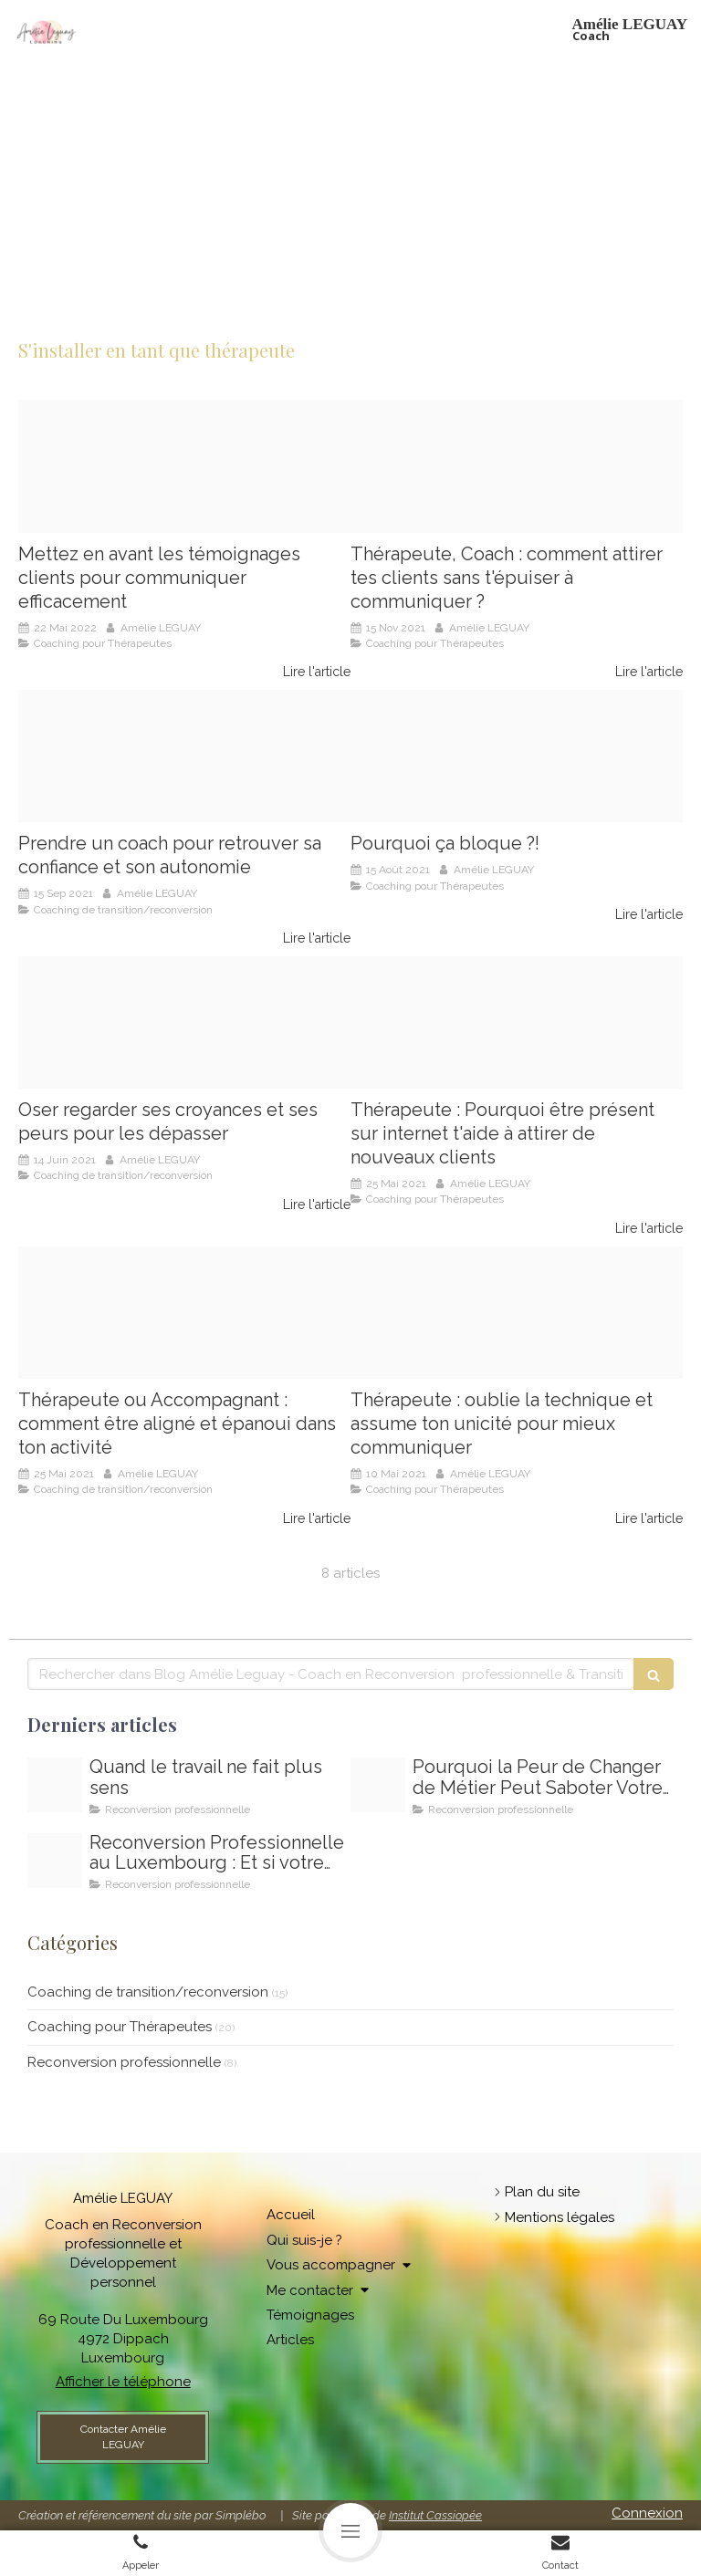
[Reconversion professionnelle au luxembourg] (54, 1860)
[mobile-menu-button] (350, 2530)
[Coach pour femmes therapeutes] (516, 466)
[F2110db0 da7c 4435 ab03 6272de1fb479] (184, 466)
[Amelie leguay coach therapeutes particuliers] (516, 756)
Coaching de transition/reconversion (147, 1992)
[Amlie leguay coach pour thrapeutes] (516, 1023)
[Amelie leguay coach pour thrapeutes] (516, 1313)
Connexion (647, 2513)
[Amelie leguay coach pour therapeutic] (184, 1023)
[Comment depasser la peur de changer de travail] (377, 1784)
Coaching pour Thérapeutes (119, 2026)
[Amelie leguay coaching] (184, 756)
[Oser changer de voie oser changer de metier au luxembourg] (54, 1784)
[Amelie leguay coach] (184, 1313)
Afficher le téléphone (123, 2381)
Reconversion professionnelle (124, 2062)
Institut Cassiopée (435, 2515)
